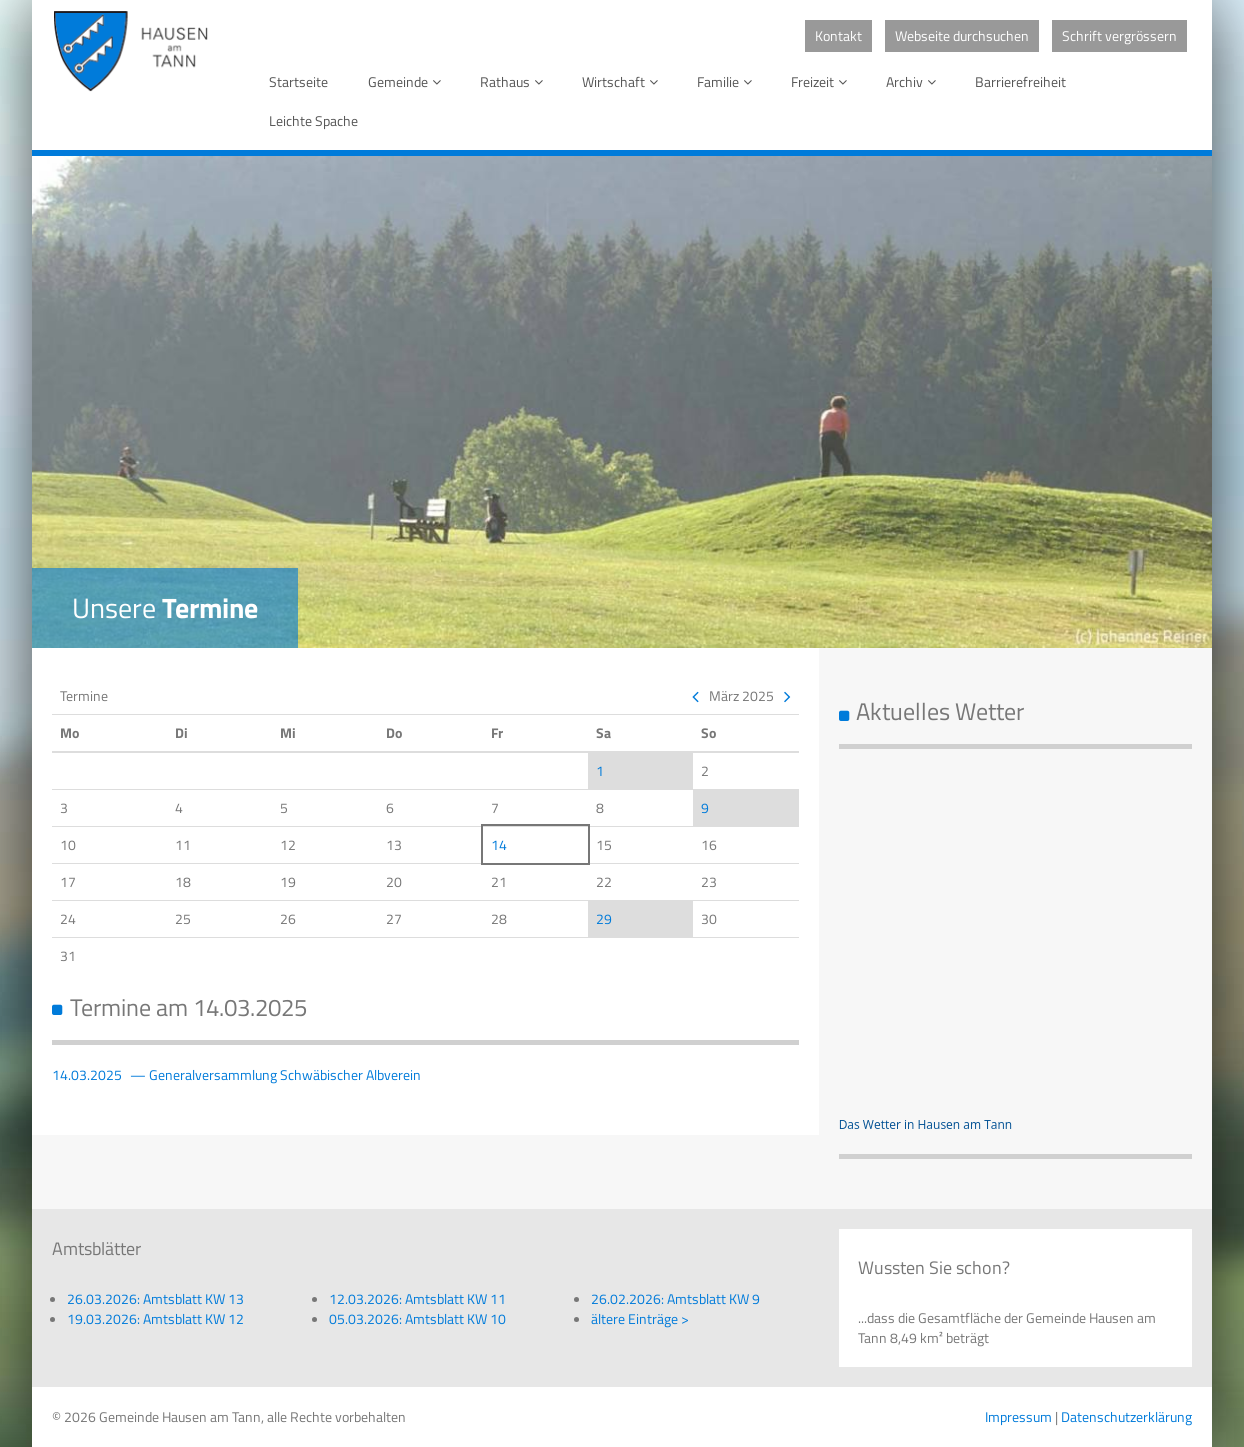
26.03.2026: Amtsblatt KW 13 (155, 1298)
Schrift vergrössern (1119, 35)
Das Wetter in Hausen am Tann (926, 1124)
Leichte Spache (313, 120)
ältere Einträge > (640, 1318)
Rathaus (515, 81)
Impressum (1018, 1416)
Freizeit (822, 81)
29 (604, 918)
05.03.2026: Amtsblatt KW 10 (417, 1318)
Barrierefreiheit (1020, 81)
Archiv (914, 81)
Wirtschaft (623, 81)
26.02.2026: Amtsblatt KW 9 (675, 1298)
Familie (728, 81)
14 (499, 844)
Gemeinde (408, 81)
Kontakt (838, 35)
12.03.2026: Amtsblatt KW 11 (417, 1298)
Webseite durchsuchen (962, 35)
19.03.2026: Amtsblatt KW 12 (155, 1318)
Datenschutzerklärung (1126, 1416)
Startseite (298, 81)
